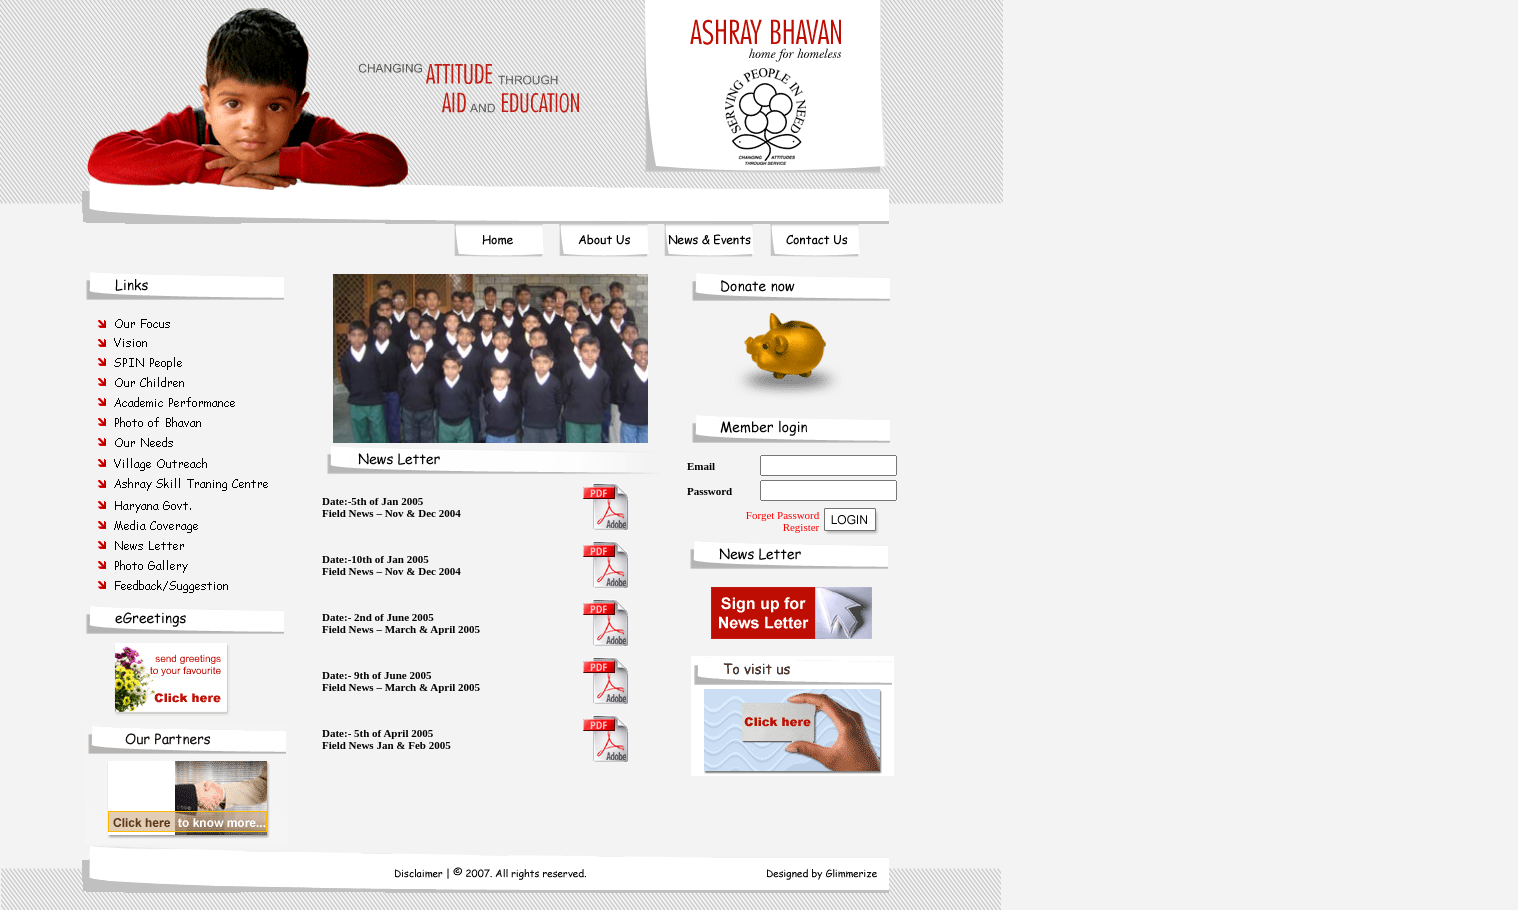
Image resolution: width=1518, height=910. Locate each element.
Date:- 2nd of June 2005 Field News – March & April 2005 (401, 623)
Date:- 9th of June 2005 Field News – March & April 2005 (401, 681)
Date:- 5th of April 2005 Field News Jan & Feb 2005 (386, 739)
